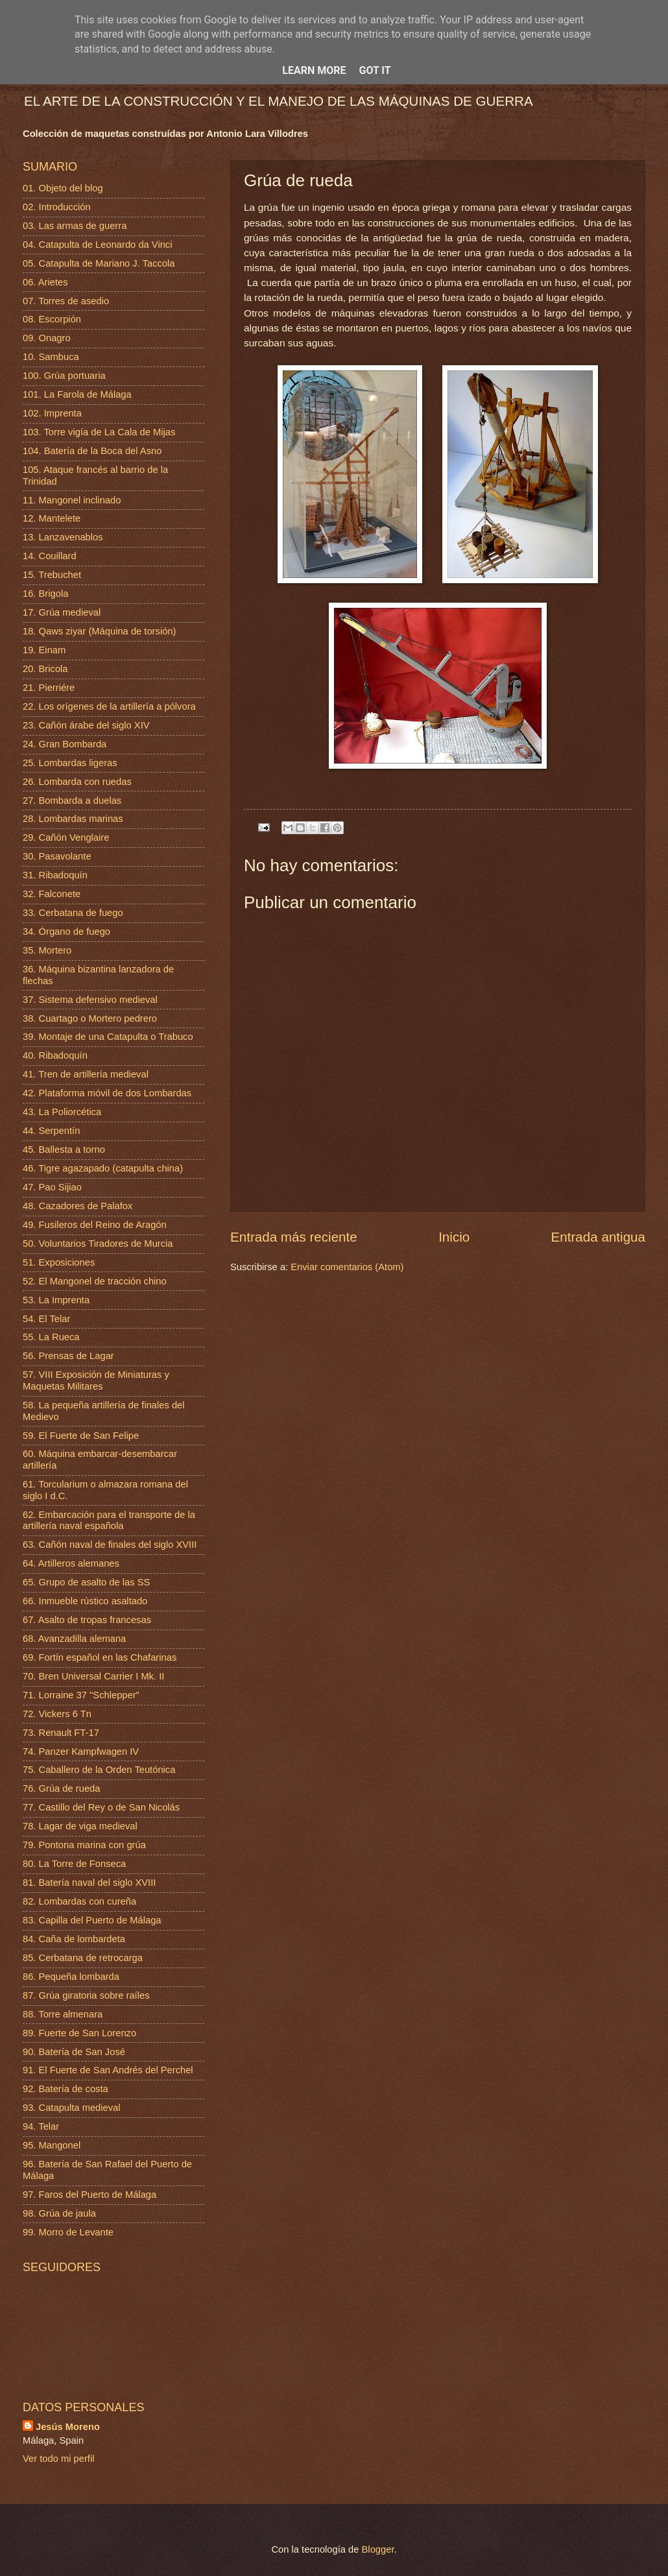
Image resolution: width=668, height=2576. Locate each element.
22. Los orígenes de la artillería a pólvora (109, 706)
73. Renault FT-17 (61, 1732)
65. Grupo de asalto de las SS (86, 1582)
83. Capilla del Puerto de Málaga (92, 1920)
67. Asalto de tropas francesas (87, 1620)
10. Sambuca (51, 357)
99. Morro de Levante (68, 2232)
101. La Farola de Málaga (77, 394)
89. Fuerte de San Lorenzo (79, 2033)
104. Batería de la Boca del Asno (92, 451)
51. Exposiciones (59, 1262)
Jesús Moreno (68, 2427)
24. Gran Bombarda (64, 744)
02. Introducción (57, 207)
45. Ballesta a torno (64, 1149)
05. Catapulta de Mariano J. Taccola (99, 263)
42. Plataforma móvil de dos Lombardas (107, 1093)
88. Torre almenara (62, 2014)
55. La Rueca (51, 1337)
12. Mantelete (51, 518)
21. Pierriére (49, 687)
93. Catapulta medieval (72, 2107)
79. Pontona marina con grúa (84, 1845)
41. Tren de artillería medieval (86, 1074)
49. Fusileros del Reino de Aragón (95, 1225)
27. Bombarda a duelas (72, 800)
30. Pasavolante (57, 856)
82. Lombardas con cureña (79, 1901)
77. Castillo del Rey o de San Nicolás (101, 1807)
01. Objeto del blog (63, 188)
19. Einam (44, 650)
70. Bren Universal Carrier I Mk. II (93, 1676)
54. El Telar (46, 1319)
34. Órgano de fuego (66, 931)
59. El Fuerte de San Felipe (81, 1435)
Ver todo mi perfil (58, 2458)
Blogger (378, 2549)
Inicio (454, 1236)
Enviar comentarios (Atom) (347, 1267)
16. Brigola (45, 593)
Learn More (314, 70)
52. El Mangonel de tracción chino (95, 1281)
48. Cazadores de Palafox (77, 1206)
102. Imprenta (52, 413)
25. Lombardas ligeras (70, 763)
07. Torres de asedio (66, 301)
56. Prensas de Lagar (68, 1356)
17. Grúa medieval (62, 612)
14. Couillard (50, 556)
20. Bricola (45, 669)
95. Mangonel (51, 2145)
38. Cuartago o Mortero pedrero (90, 1018)
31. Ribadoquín (55, 875)
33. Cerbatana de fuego (73, 913)
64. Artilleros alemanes (71, 1563)
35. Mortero (47, 950)
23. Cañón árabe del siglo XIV (86, 725)
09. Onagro (47, 338)
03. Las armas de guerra (74, 226)
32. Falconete (51, 894)
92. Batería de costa (65, 2089)
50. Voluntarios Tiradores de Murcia (98, 1243)
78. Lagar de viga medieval (80, 1826)
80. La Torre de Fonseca (74, 1864)
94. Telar (41, 2126)
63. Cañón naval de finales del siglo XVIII (110, 1544)
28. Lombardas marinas (73, 818)
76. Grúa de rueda (61, 1788)
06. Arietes (45, 282)
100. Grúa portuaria (64, 375)
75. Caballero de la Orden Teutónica (99, 1769)
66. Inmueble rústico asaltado (85, 1601)
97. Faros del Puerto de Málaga (89, 2194)
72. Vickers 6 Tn (57, 1714)
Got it (374, 70)
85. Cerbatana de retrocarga (83, 1958)
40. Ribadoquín (55, 1055)
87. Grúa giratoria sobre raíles (86, 1995)
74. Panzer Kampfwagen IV (81, 1751)
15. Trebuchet (52, 575)
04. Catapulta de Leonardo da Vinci (98, 244)
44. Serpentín (51, 1130)
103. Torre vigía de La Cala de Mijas (99, 432)
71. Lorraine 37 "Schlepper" (81, 1695)
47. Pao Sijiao (52, 1187)
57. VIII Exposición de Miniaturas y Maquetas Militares (96, 1380)
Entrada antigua (598, 1236)
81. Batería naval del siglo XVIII (89, 1882)
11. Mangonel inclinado (72, 500)
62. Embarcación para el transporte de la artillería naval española (109, 1521)
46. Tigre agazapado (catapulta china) (103, 1168)
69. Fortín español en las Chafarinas (99, 1657)
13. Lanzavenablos (63, 537)
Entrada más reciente (293, 1236)
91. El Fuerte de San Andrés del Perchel (108, 2070)
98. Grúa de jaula (59, 2213)
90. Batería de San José (74, 2052)
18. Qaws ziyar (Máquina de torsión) (99, 631)
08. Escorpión (52, 319)
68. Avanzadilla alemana (74, 1638)
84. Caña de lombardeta (74, 1939)
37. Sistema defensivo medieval (90, 999)
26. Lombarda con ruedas (77, 781)
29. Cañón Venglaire (66, 837)
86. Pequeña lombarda (71, 1976)
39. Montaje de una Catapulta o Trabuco (108, 1036)
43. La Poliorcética (62, 1112)
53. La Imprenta (56, 1300)
